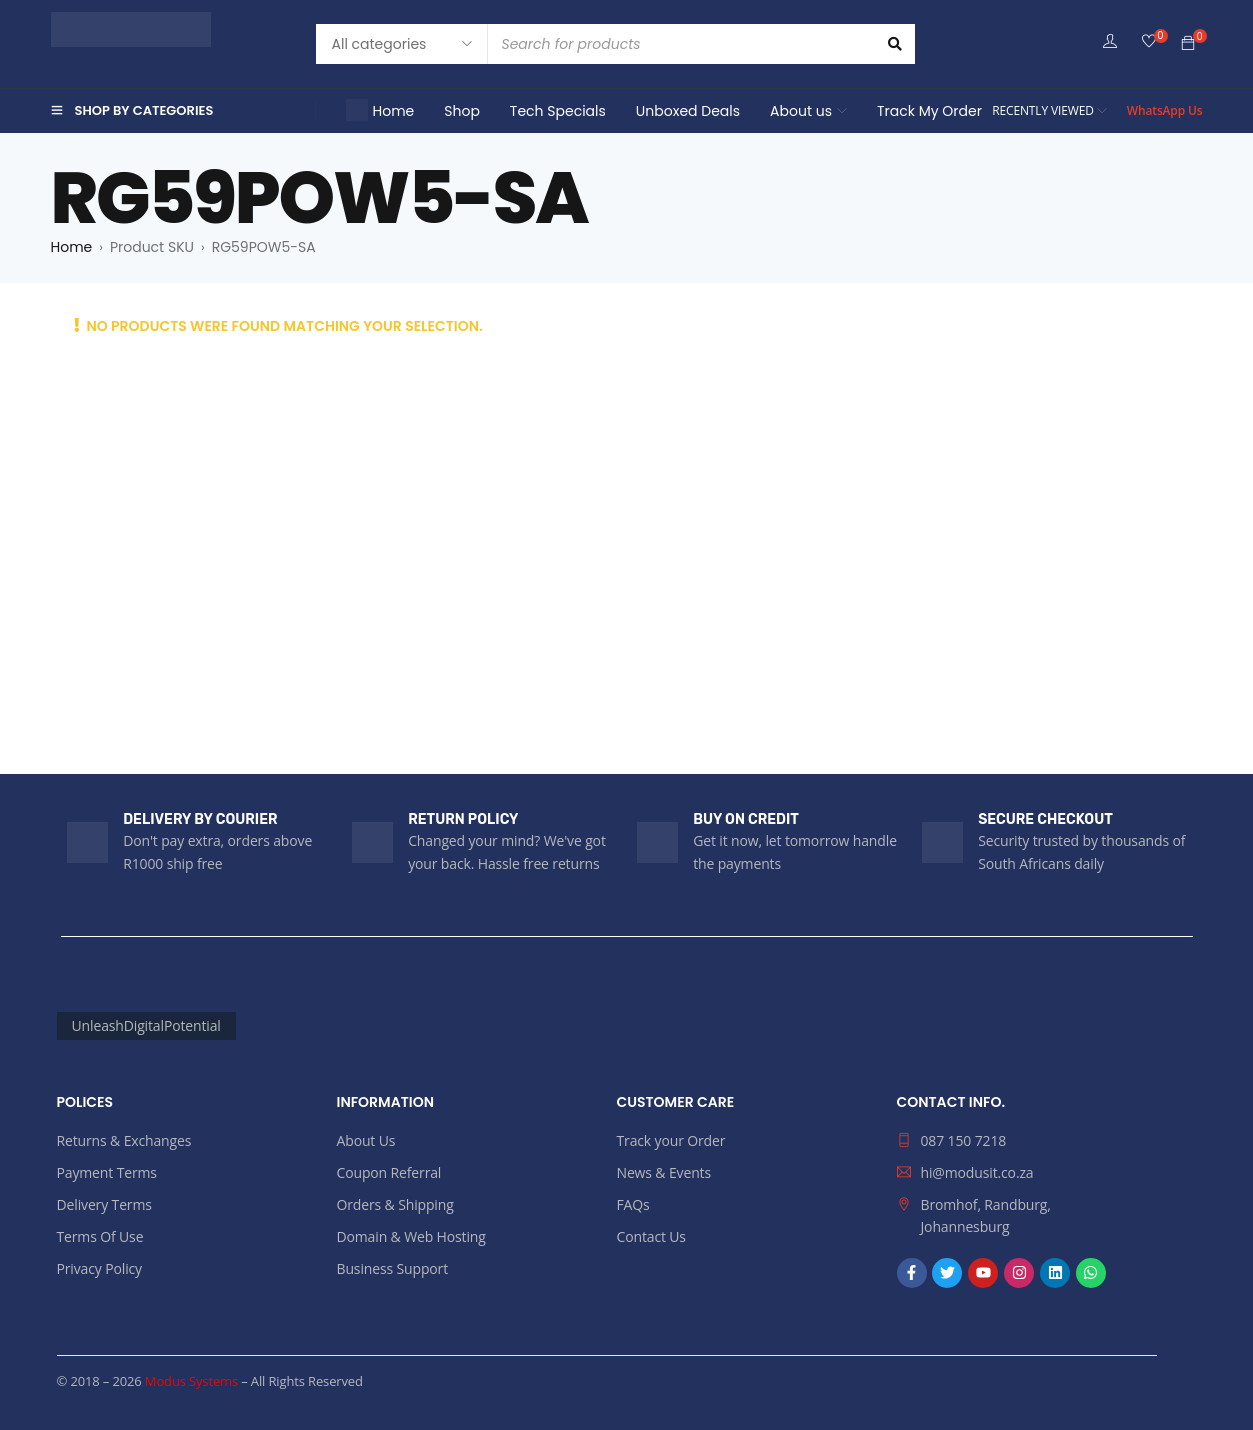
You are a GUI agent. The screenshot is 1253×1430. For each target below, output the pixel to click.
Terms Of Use (100, 1236)
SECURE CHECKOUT (1045, 819)
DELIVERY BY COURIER (200, 819)
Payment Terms (107, 1172)
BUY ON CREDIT (746, 819)
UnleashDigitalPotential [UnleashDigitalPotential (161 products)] (146, 1025)
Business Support (393, 1268)
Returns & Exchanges (124, 1140)
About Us (366, 1140)
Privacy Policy (99, 1268)
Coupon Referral (389, 1172)
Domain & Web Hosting (411, 1236)
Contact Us (651, 1236)
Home (72, 247)
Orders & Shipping (395, 1204)
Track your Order (671, 1140)
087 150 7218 (964, 1140)
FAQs (633, 1204)
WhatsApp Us (1165, 110)
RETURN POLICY (463, 819)
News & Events (664, 1172)
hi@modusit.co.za (977, 1172)
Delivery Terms (104, 1204)
